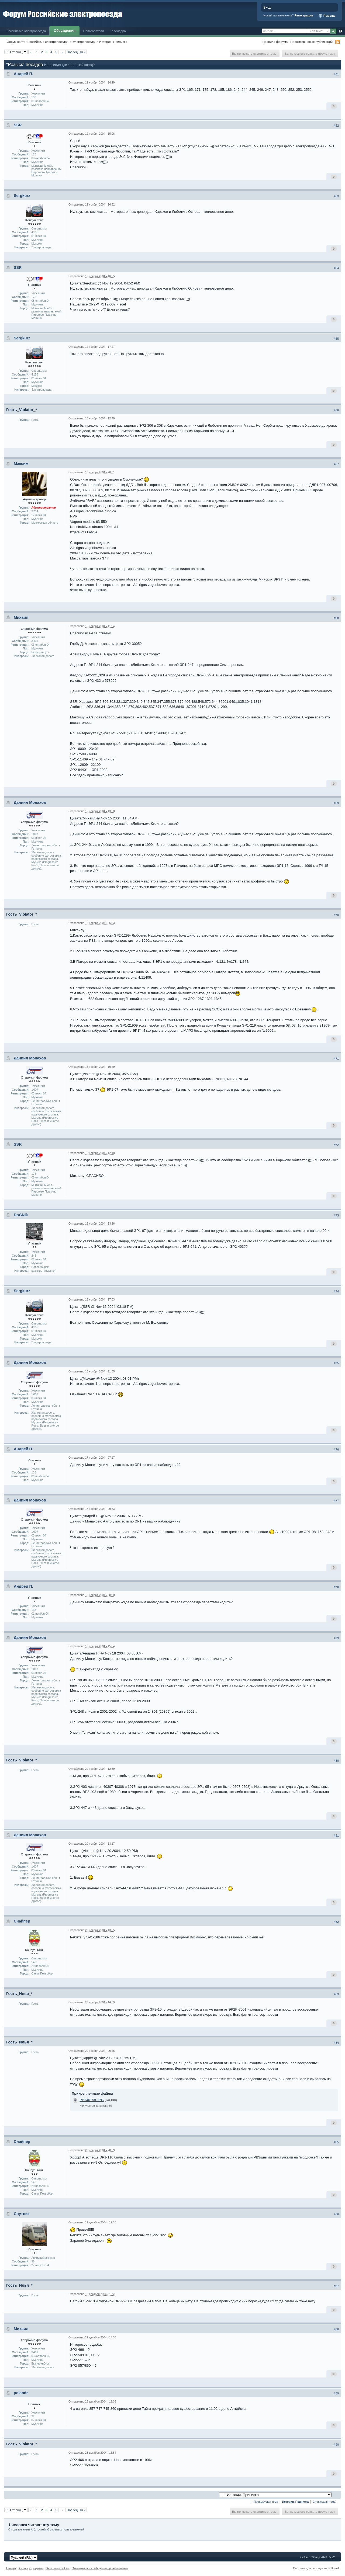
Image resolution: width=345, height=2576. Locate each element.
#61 (336, 74)
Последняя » (76, 52)
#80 (336, 1760)
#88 (336, 2329)
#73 (336, 1215)
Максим (21, 463)
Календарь (118, 31)
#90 (336, 2444)
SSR (18, 125)
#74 (336, 1291)
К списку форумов (31, 2568)
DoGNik (21, 1215)
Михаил (21, 617)
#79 (336, 1638)
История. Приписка (113, 41)
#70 (336, 914)
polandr (21, 2393)
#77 (336, 1500)
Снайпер (22, 1921)
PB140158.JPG (92, 2100)
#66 (336, 410)
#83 (336, 1994)
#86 (336, 2214)
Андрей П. (23, 74)
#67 (336, 464)
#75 (336, 1363)
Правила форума (275, 41)
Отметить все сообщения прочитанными (100, 2568)
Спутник (22, 2214)
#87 (336, 2286)
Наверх (11, 2568)
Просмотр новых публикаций (311, 41)
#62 (336, 125)
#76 (336, 1449)
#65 (336, 338)
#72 (336, 1144)
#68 (336, 618)
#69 (336, 803)
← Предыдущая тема (264, 2501)
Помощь (327, 16)
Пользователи (93, 31)
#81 (336, 1835)
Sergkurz (22, 195)
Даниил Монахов (30, 802)
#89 (336, 2393)
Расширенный (340, 31)
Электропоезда (84, 41)
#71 (336, 1058)
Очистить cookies (58, 2568)
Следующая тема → (326, 2501)
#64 (336, 268)
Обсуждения (64, 31)
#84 (336, 2042)
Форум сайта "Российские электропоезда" (37, 41)
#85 (336, 2142)
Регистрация (304, 15)
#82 (336, 1921)
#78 (336, 1586)
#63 (336, 196)
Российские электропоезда (26, 31)
